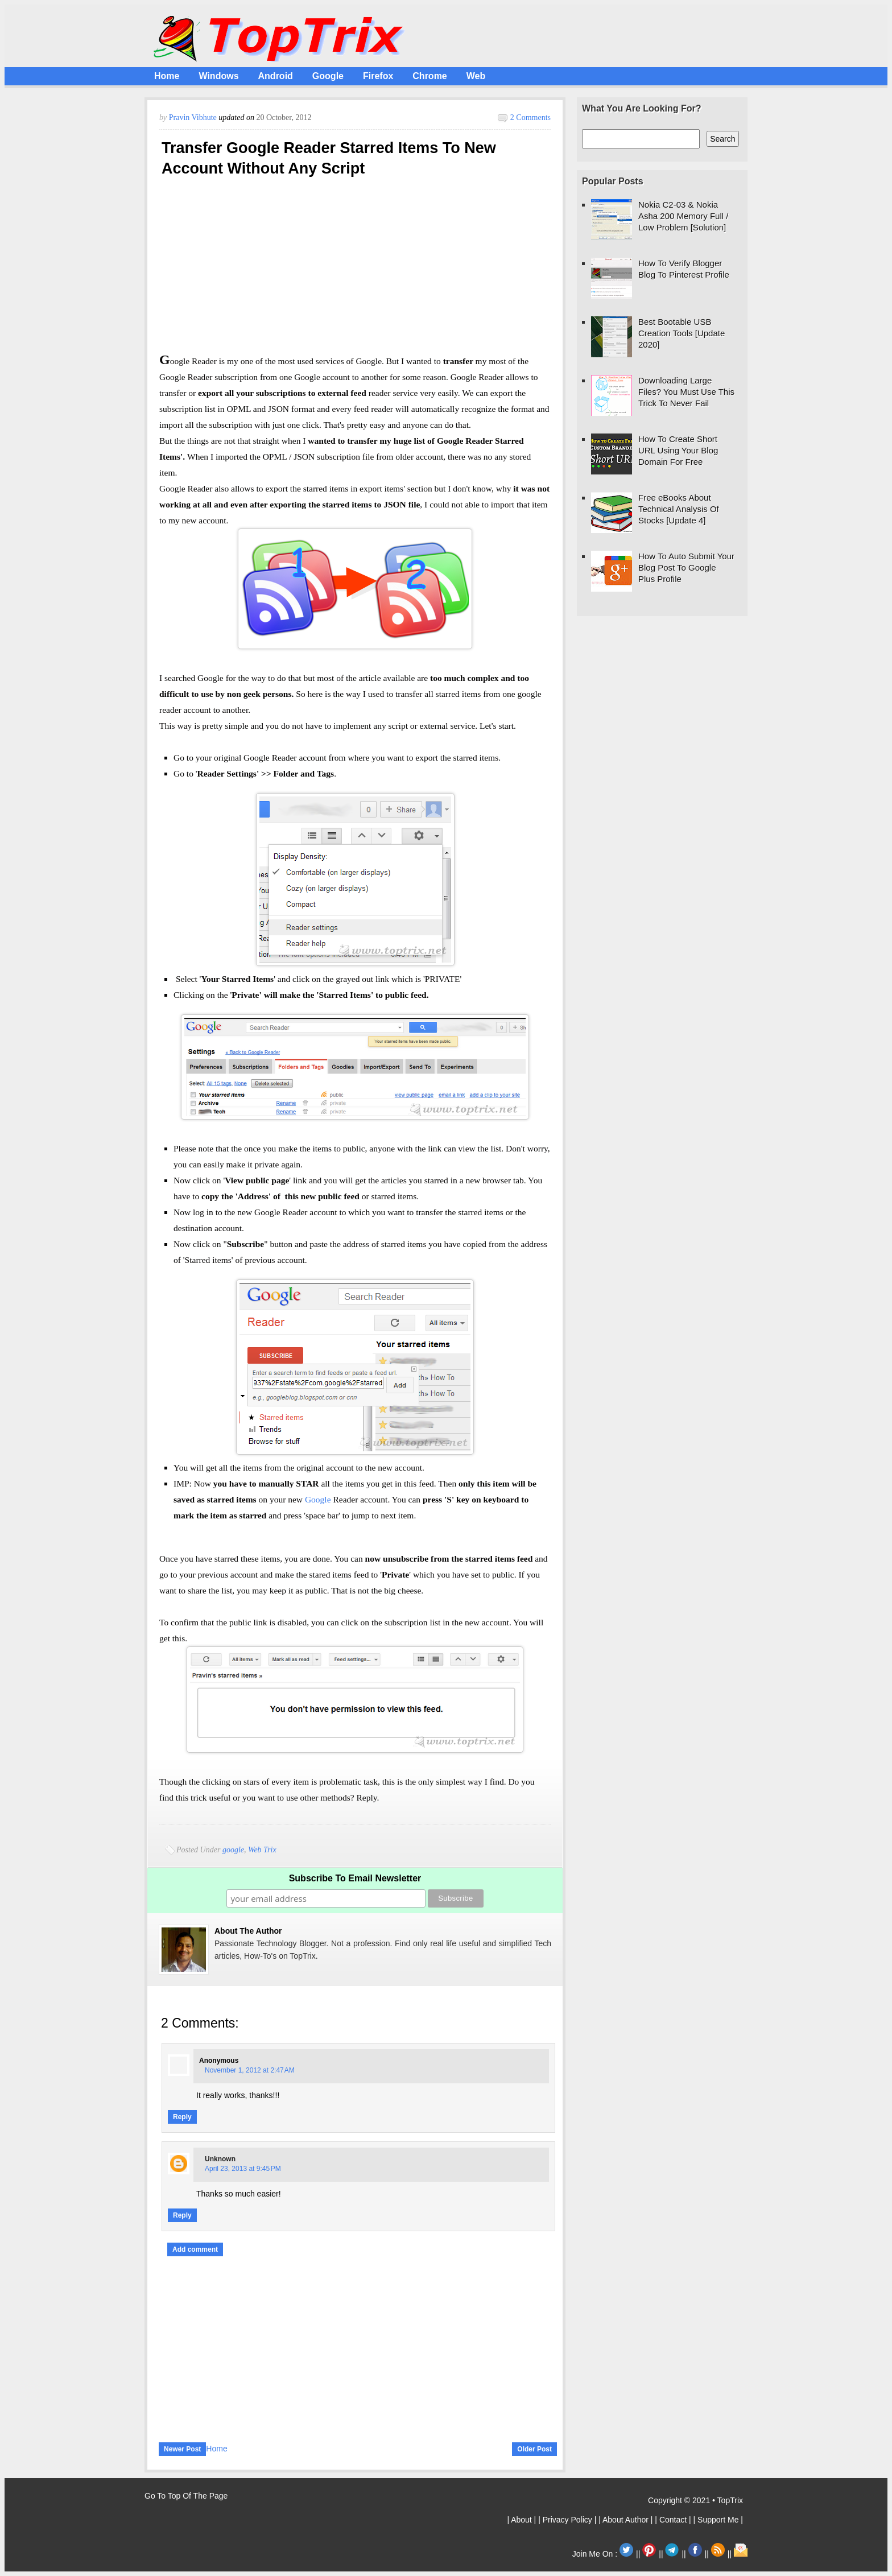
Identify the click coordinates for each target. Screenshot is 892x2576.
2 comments (530, 117)
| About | (522, 2519)
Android (275, 76)
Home (166, 76)
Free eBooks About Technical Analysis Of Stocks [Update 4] (678, 509)
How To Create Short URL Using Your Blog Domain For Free (678, 450)
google (233, 1850)
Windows (218, 76)
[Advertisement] (355, 269)
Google (328, 76)
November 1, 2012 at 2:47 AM (250, 2070)
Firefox (378, 76)
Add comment (195, 2249)
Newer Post (182, 2449)
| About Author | (626, 2519)
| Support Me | (718, 2519)
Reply (182, 2117)
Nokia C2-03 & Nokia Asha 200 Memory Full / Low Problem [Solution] (683, 216)
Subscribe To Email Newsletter (355, 1878)
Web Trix (262, 1850)
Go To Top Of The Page (186, 2495)
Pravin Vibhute (194, 117)
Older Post (534, 2449)
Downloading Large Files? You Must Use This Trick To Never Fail (686, 391)
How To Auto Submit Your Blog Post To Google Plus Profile (686, 567)
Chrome (429, 76)
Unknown (220, 2159)
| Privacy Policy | (568, 2519)
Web (475, 76)
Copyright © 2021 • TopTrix (695, 2500)
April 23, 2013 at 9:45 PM (243, 2169)
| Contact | (674, 2519)
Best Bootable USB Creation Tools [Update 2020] (681, 333)
